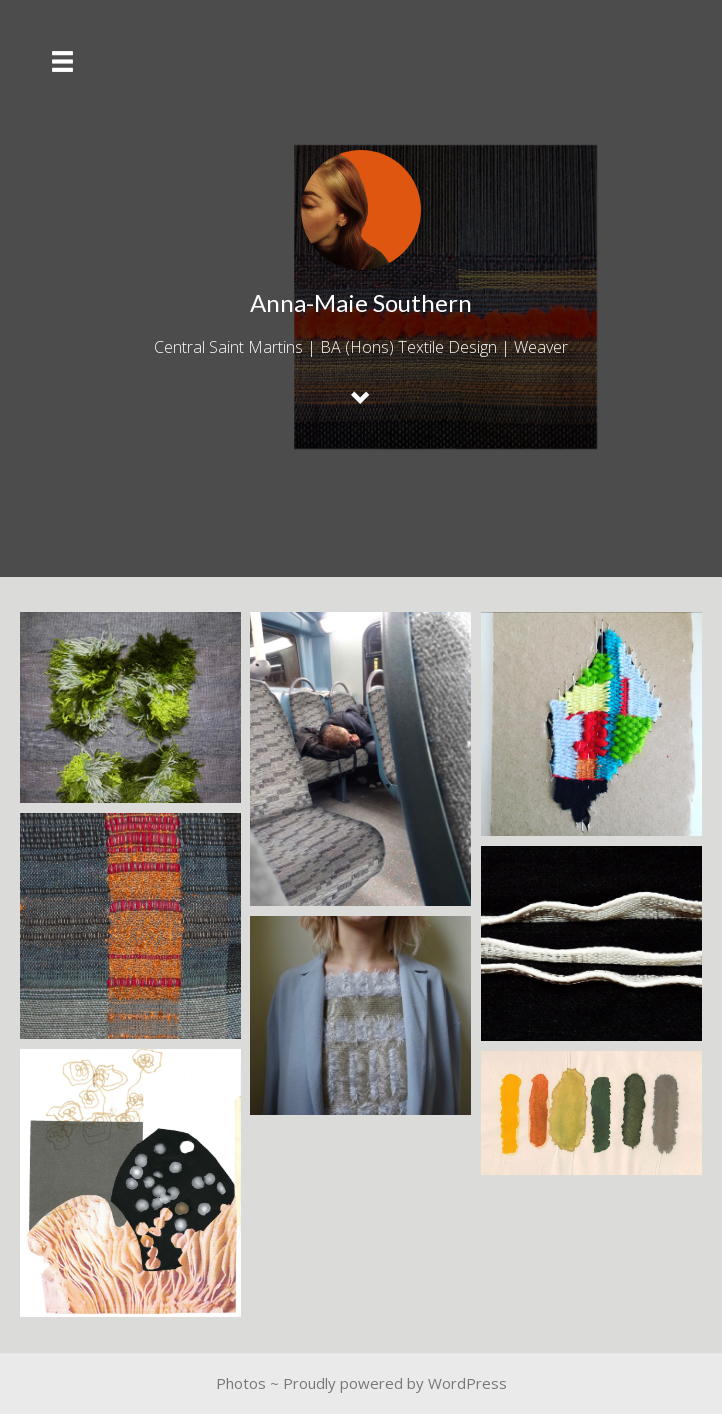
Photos (241, 1383)
